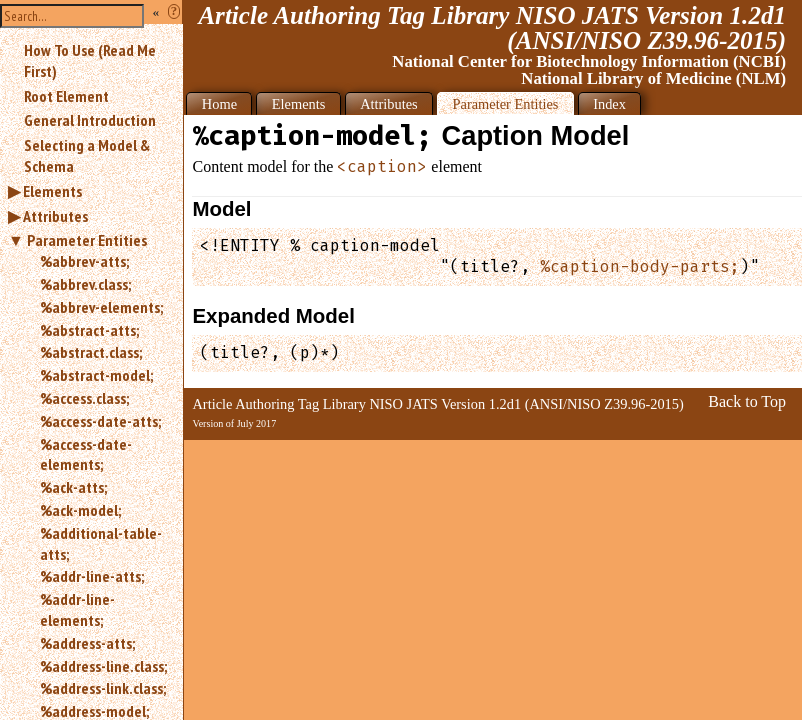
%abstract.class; (91, 352)
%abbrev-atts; (84, 261)
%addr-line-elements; (77, 609)
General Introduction (90, 120)
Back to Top (747, 401)
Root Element (66, 96)
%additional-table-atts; (101, 543)
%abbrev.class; (85, 284)
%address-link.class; (103, 688)
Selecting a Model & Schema (87, 155)
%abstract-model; (96, 375)
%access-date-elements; (86, 454)
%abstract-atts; (89, 330)
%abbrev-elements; (101, 307)
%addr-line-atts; (92, 576)
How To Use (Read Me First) (90, 60)
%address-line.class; (103, 666)
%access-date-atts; (100, 421)
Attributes (55, 216)
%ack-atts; (73, 487)
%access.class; (84, 398)
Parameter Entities (87, 240)
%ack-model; (80, 510)
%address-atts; (87, 643)
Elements (52, 191)
